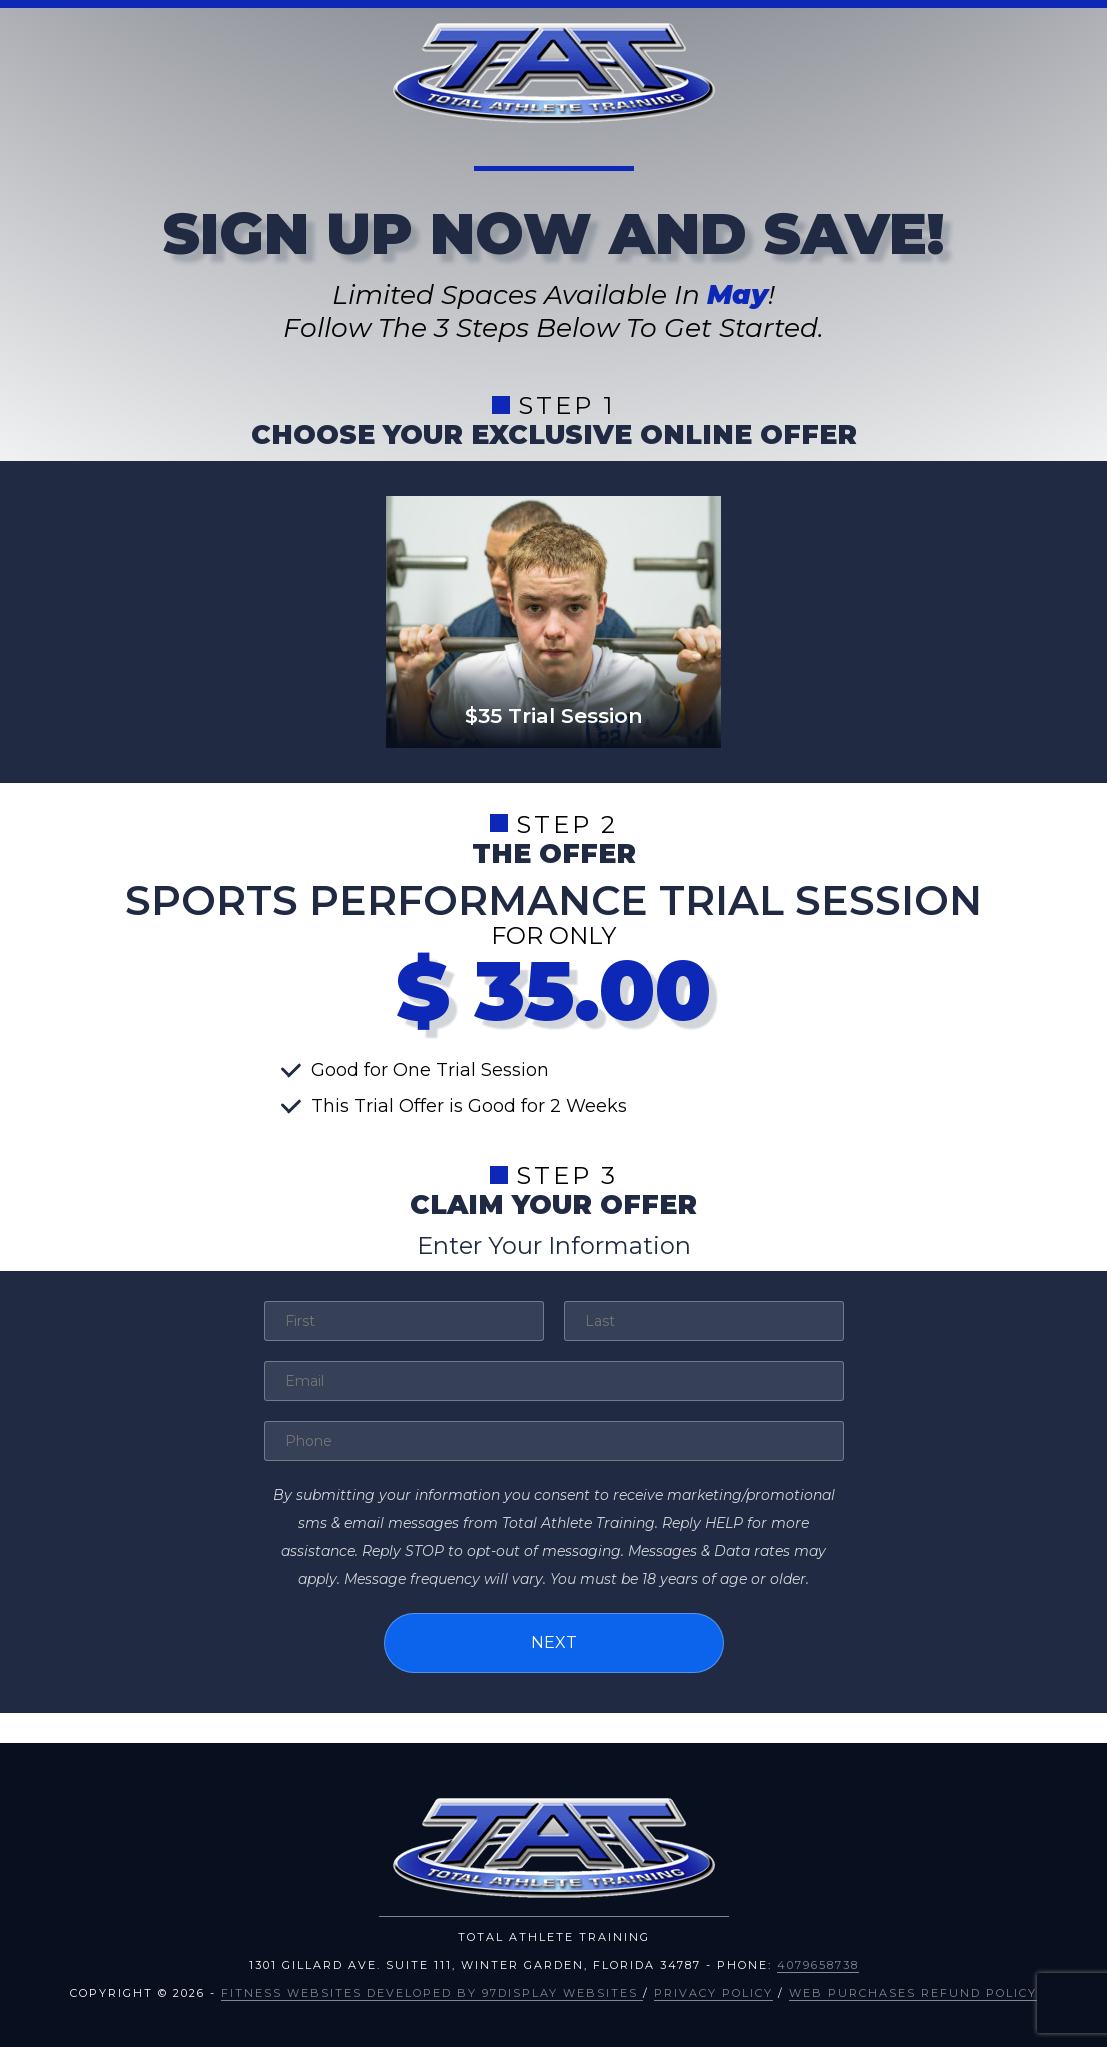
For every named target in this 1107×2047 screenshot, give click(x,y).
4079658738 (818, 1965)
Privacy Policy (713, 1993)
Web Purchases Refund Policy (913, 1993)
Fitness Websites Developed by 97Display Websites (432, 1993)
